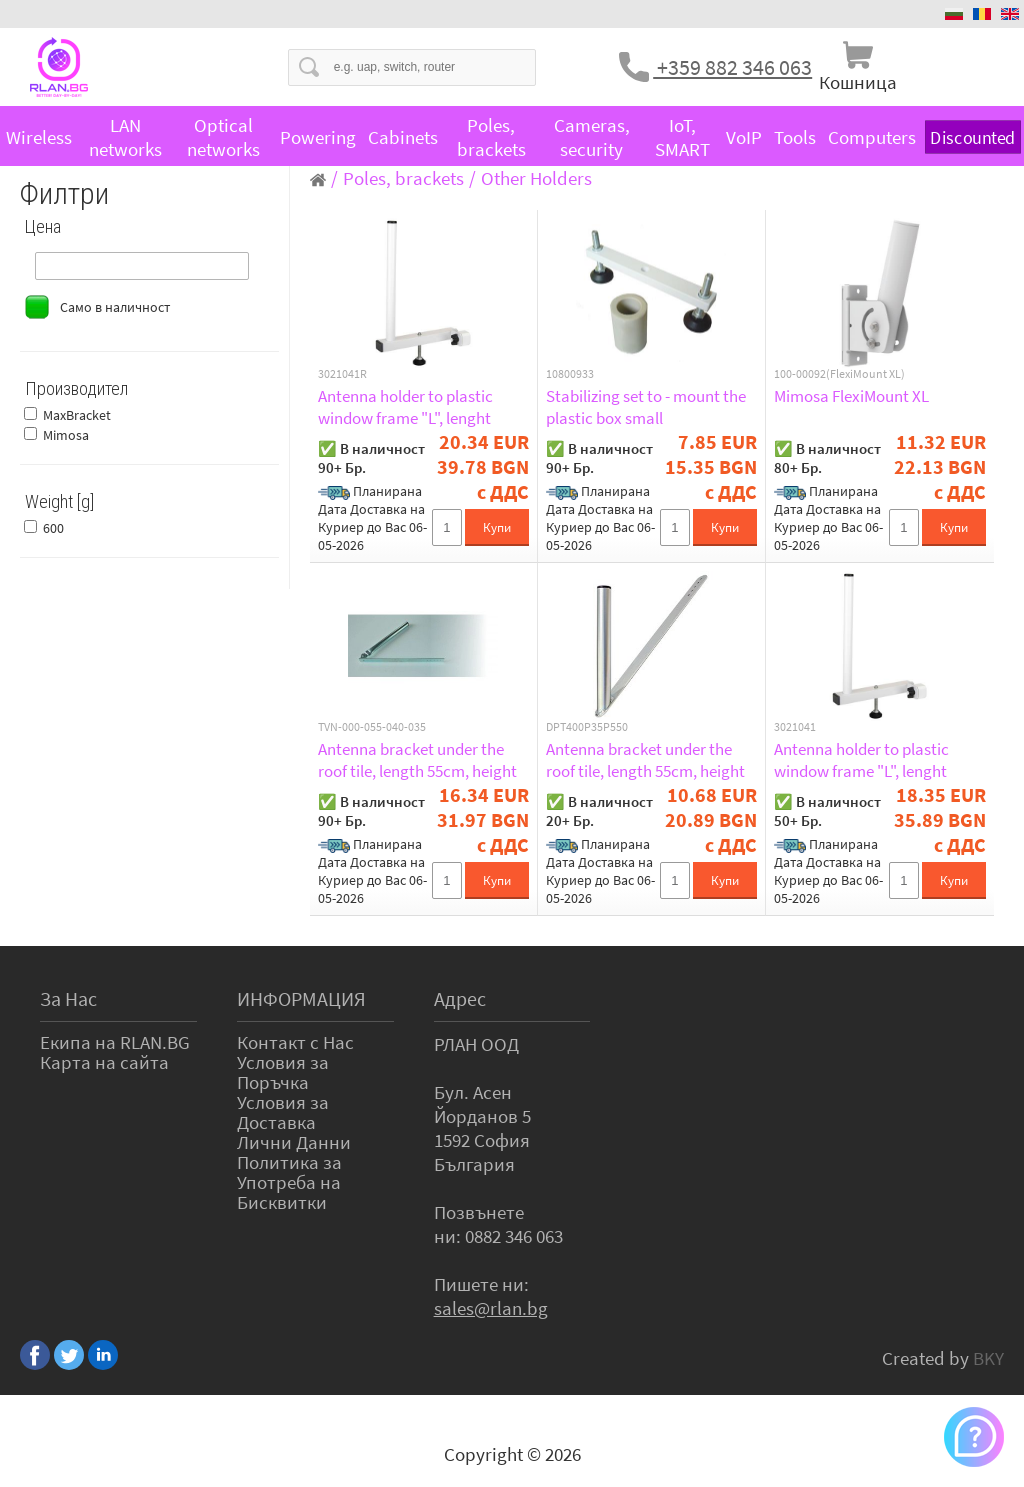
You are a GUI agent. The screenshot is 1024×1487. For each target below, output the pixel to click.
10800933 (570, 374)
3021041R (342, 374)
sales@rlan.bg (491, 1308)
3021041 (795, 727)
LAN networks (125, 137)
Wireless (39, 137)
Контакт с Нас (295, 1042)
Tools (795, 137)
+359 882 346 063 (732, 67)
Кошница (858, 82)
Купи (497, 527)
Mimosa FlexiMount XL (851, 396)
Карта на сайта (104, 1062)
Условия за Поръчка (283, 1072)
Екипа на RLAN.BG (115, 1042)
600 (53, 528)
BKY (988, 1358)
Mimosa (66, 435)
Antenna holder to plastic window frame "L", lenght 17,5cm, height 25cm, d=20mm (879, 760)
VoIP (744, 137)
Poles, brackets (491, 137)
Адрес (460, 998)
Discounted (973, 137)
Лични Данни (294, 1142)
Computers (872, 137)
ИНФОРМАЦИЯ (301, 998)
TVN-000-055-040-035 (372, 727)
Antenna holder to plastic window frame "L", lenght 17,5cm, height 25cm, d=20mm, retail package (405, 407)
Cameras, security (592, 137)
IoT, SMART (682, 137)
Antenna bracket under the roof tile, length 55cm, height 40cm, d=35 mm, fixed (645, 760)
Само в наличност (115, 307)
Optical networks (223, 137)
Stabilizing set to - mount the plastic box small (646, 407)
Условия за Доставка (283, 1112)
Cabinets (403, 137)
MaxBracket (77, 415)
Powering (318, 137)
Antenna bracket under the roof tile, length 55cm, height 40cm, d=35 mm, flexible (417, 760)
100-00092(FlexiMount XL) (839, 374)
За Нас (68, 998)
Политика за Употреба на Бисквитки (289, 1182)
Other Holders (536, 178)
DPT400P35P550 (587, 727)
